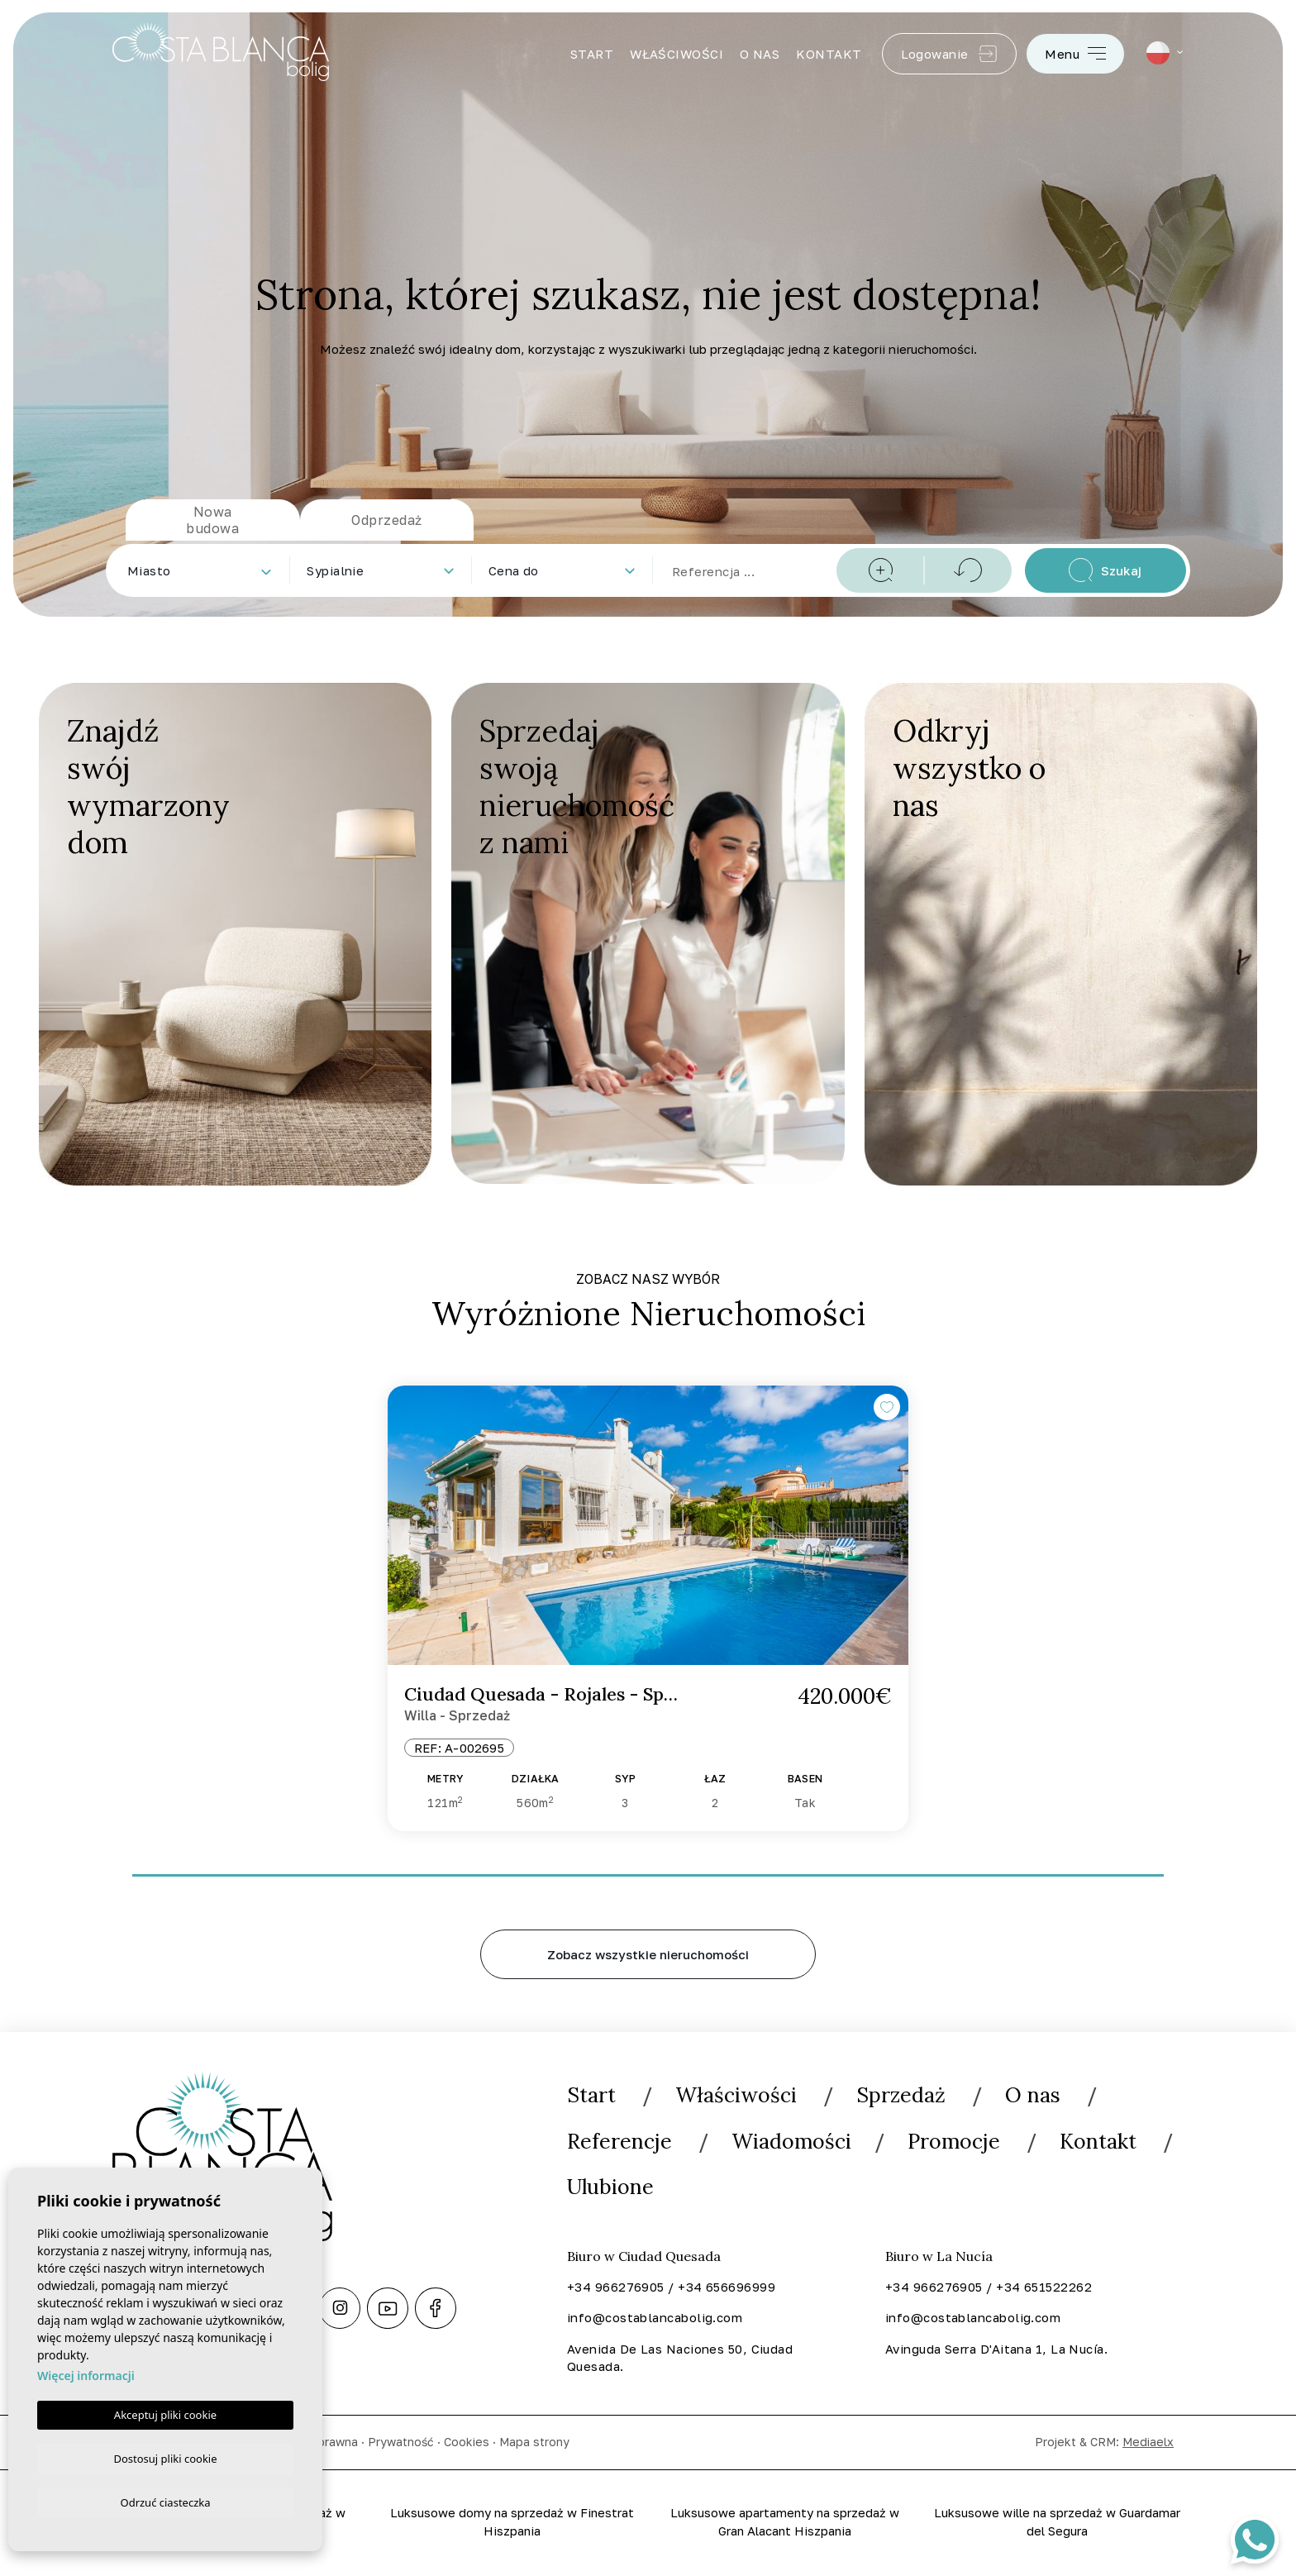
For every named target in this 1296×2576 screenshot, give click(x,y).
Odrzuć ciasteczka (165, 2501)
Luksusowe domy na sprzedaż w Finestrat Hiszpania (512, 2523)
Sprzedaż (908, 2095)
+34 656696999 (726, 2287)
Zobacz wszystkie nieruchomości (648, 1954)
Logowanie (949, 53)
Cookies (466, 2443)
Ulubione (611, 2188)
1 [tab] (648, 1869)
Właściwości (676, 53)
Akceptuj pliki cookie (165, 2412)
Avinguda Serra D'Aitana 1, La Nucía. (996, 2349)
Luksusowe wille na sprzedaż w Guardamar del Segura (1057, 2523)
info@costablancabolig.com (654, 2318)
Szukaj (1105, 570)
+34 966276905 (616, 2287)
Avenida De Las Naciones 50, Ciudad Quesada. (680, 2358)
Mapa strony (534, 2443)
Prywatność (401, 2443)
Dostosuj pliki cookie (165, 2456)
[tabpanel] (648, 1609)
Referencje (620, 2141)
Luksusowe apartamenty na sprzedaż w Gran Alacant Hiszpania (784, 2523)
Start (591, 53)
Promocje (959, 2141)
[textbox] (202, 571)
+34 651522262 (1044, 2287)
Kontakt (828, 53)
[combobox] (198, 570)
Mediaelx (1148, 2443)
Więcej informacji (86, 2373)
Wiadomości (793, 2141)
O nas (759, 53)
